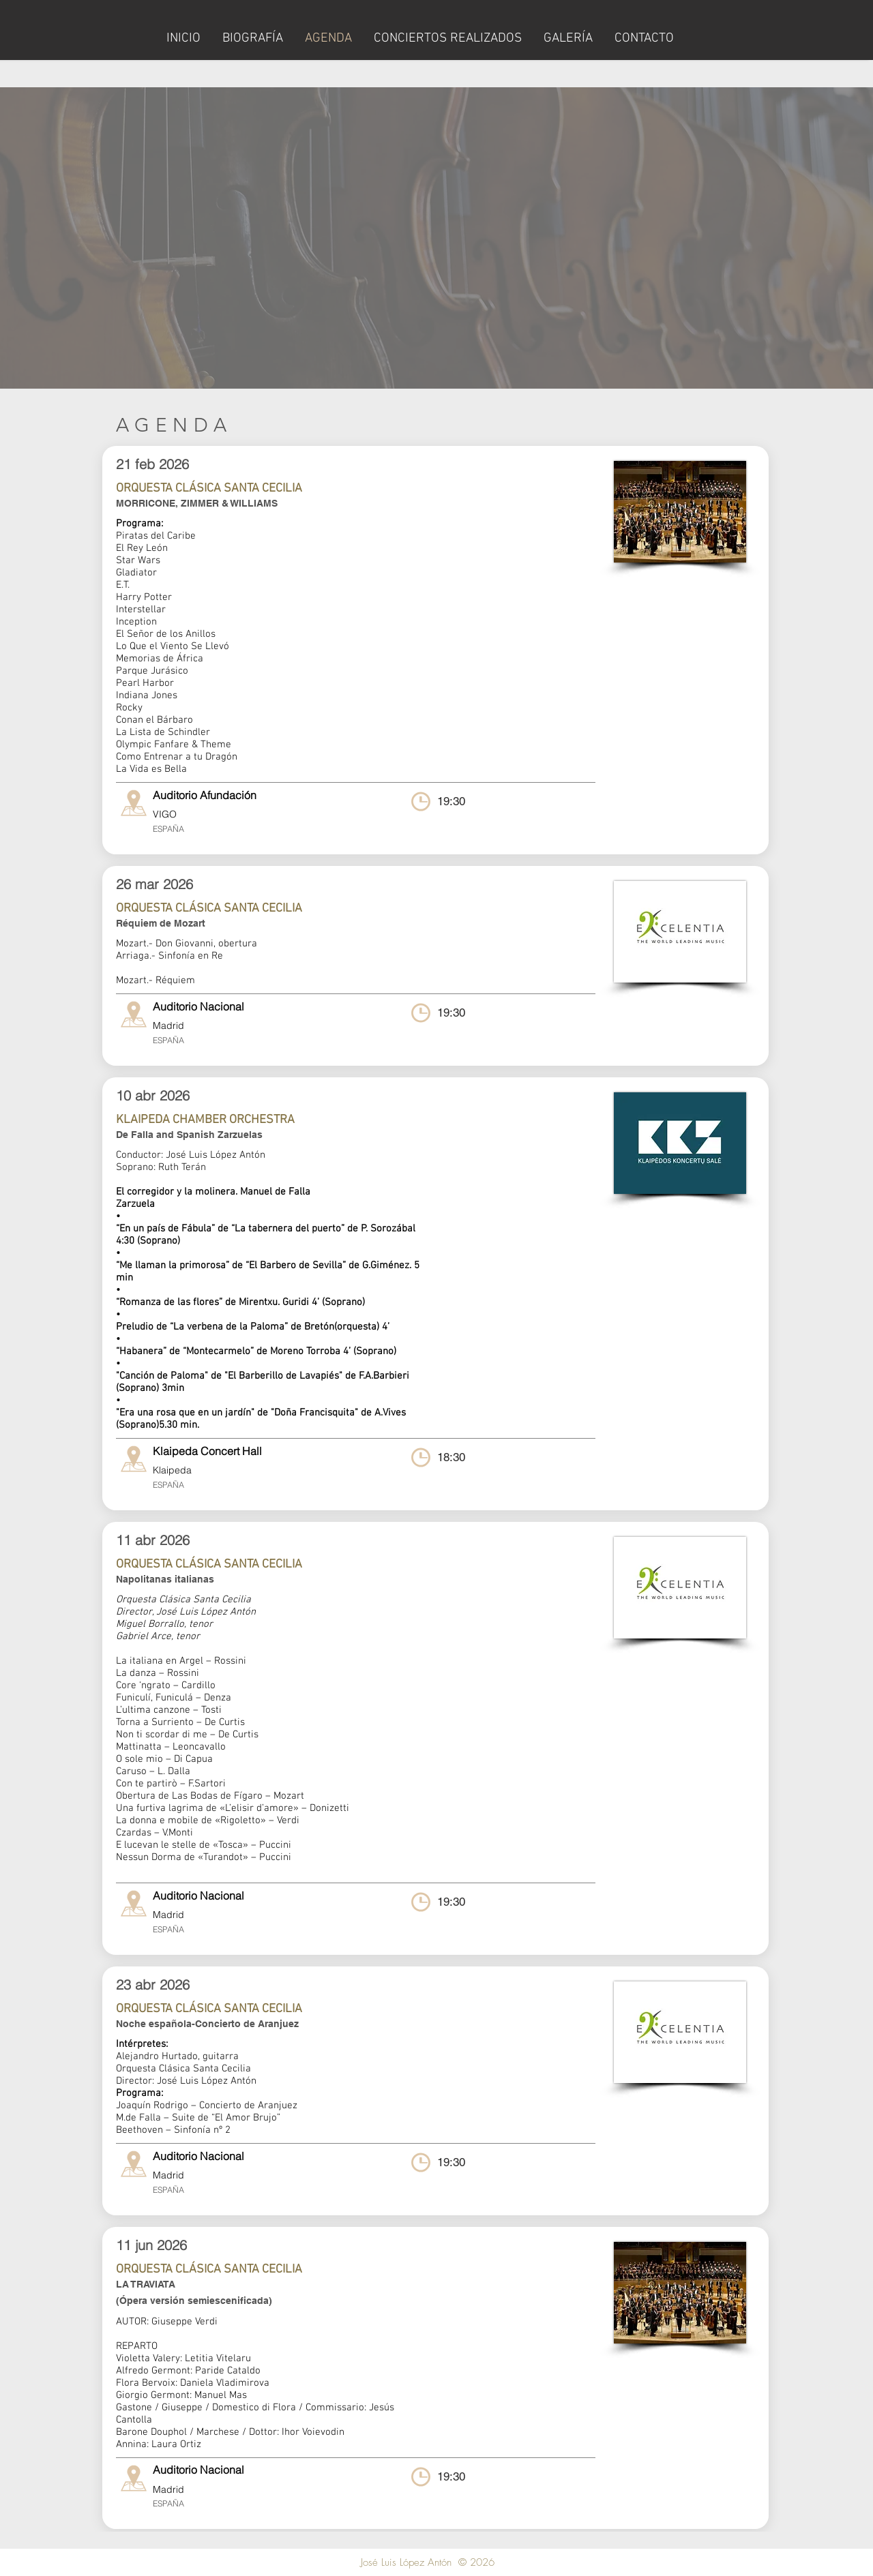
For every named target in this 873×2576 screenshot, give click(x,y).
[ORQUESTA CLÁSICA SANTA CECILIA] (309, 488)
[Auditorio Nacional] (259, 1006)
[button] (259, 795)
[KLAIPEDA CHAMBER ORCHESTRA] (309, 1119)
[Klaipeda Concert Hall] (259, 1450)
